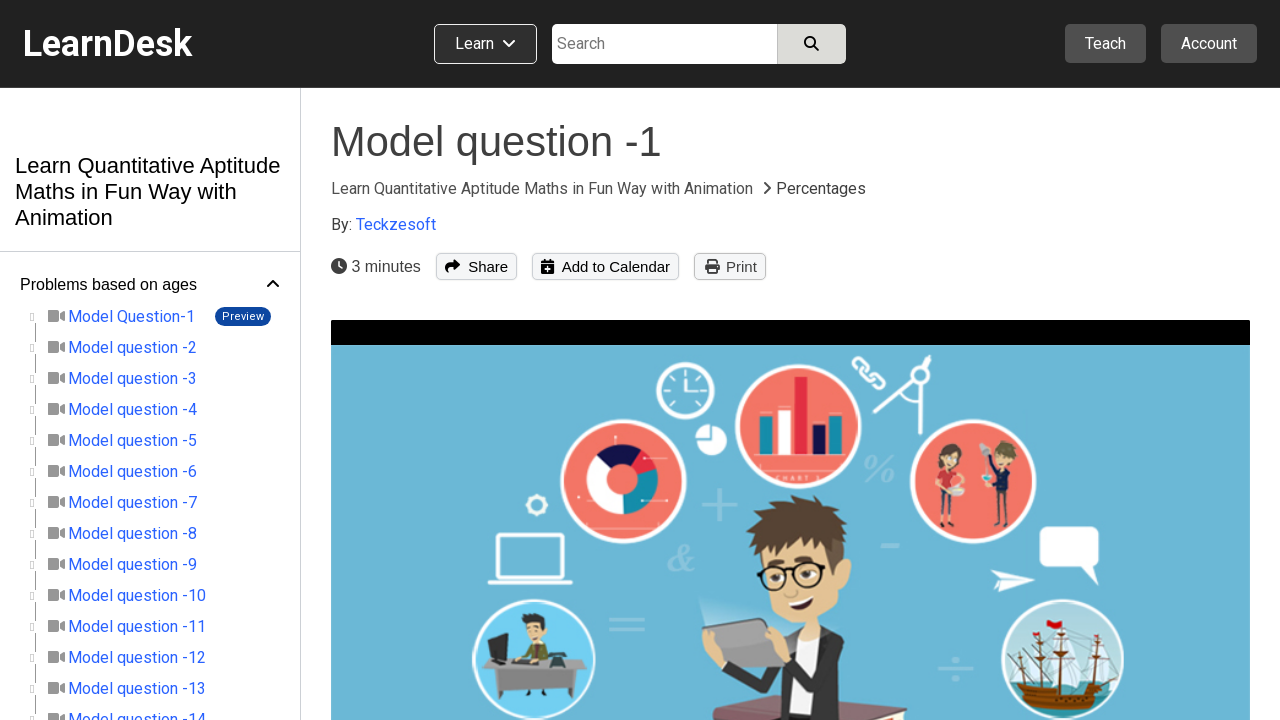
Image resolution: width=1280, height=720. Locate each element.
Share (476, 266)
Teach (1105, 43)
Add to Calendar (605, 266)
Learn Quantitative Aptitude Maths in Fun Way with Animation (147, 191)
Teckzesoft (396, 224)
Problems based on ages (108, 284)
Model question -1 (496, 141)
